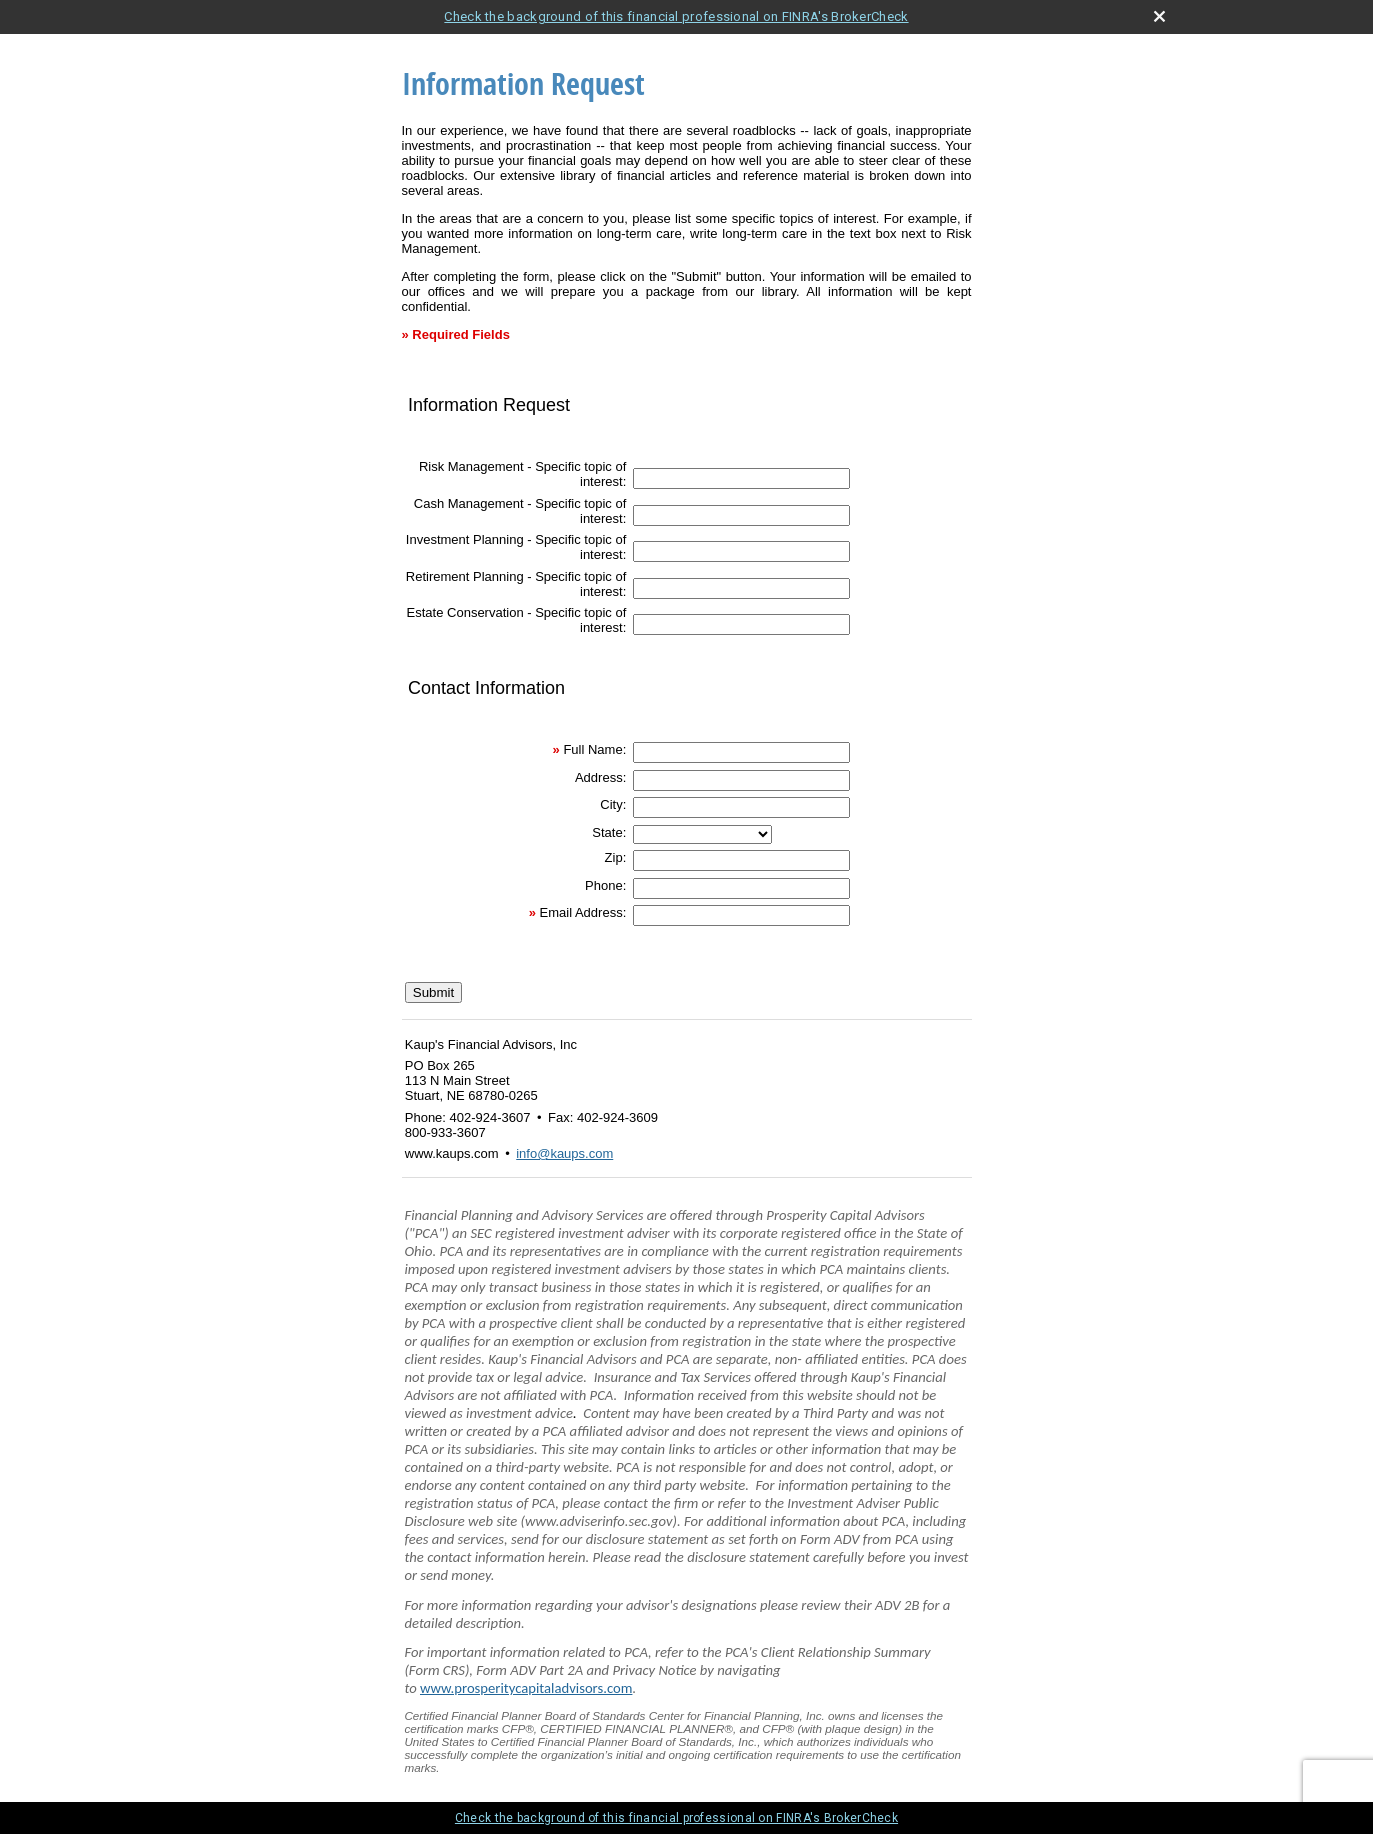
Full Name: (594, 749)
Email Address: (583, 912)
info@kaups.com (564, 1153)
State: (609, 832)
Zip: (616, 857)
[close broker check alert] (1159, 16)
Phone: (605, 885)
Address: (600, 777)
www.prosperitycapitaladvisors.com (526, 1688)
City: (613, 804)
